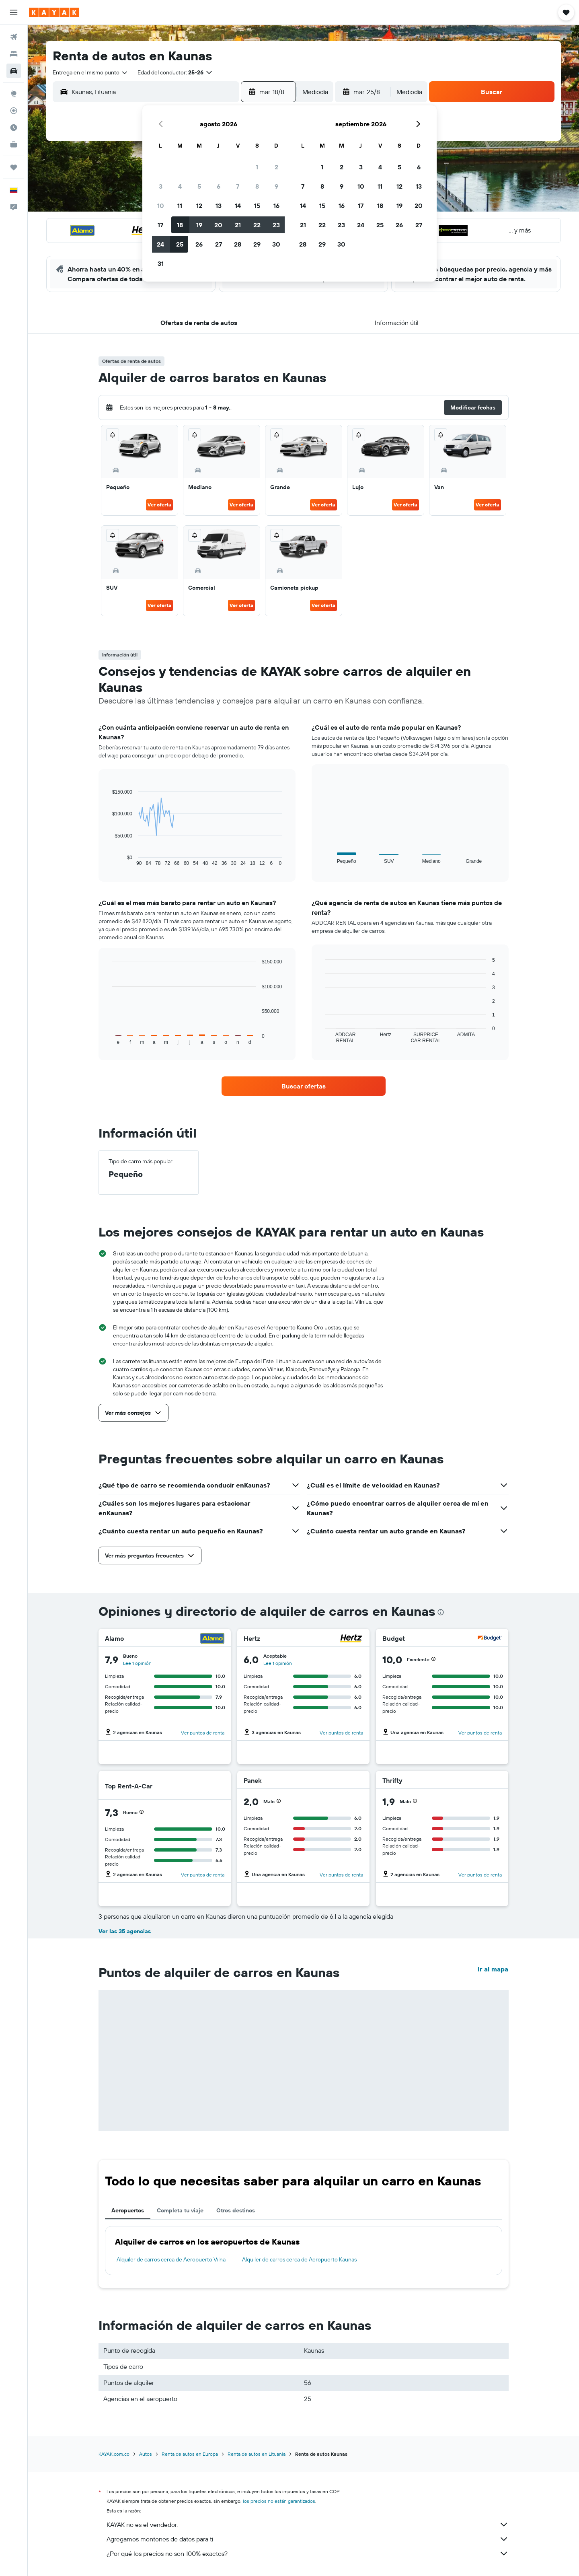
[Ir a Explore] (13, 94)
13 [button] (219, 206)
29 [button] (257, 244)
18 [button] (180, 225)
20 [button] (218, 225)
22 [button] (257, 225)
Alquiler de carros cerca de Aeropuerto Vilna (171, 2259)
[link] (304, 1086)
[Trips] (13, 167)
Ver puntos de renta (202, 1733)
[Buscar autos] (13, 71)
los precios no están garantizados (279, 2501)
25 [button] (179, 244)
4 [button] (180, 186)
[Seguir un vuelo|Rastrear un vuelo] (13, 111)
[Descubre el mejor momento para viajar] (13, 127)
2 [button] (276, 167)
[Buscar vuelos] (13, 37)
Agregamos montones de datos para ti (308, 2539)
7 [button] (237, 186)
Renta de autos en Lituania (256, 2454)
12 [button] (199, 206)
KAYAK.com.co (114, 2454)
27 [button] (218, 244)
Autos (145, 2454)
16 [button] (276, 206)
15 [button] (257, 206)
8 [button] (257, 186)
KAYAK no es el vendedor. (308, 2524)
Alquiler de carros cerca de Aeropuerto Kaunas (299, 2259)
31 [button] (161, 263)
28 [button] (237, 244)
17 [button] (160, 225)
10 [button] (160, 206)
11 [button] (179, 206)
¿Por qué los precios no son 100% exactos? (308, 2553)
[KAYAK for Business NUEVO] (13, 144)
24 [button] (160, 244)
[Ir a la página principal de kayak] (54, 12)
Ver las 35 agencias (125, 1931)
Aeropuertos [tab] (127, 2210)
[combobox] (90, 72)
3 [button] (160, 186)
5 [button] (199, 186)
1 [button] (257, 167)
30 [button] (276, 244)
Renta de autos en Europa (190, 2454)
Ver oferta (159, 505)
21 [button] (238, 225)
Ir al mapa (493, 1969)
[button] (14, 12)
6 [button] (218, 186)
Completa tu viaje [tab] (180, 2210)
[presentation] (440, 1612)
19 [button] (199, 225)
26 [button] (199, 244)
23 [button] (276, 225)
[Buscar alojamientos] (13, 54)
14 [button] (238, 206)
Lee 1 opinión (137, 1663)
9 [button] (276, 186)
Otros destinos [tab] (235, 2210)
